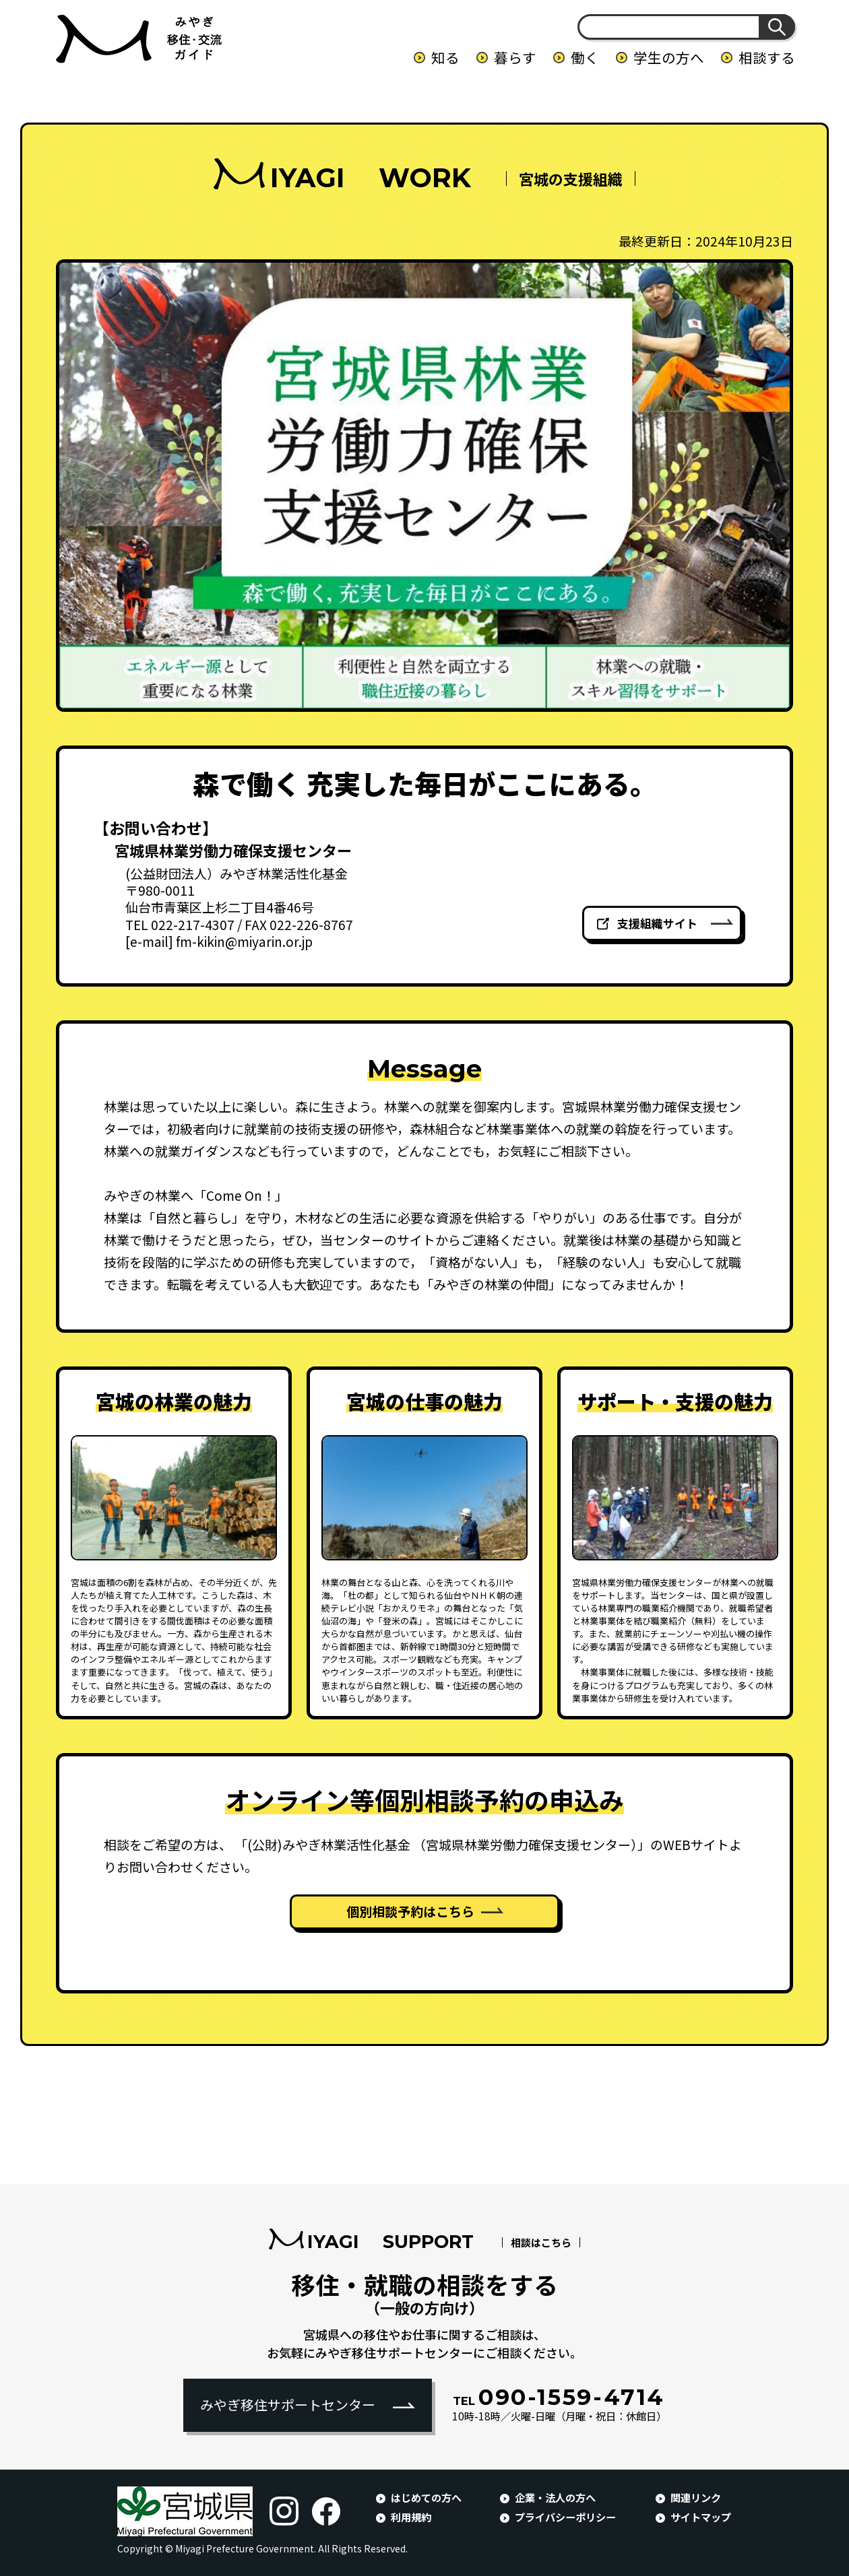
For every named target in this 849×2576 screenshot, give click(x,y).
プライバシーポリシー (565, 2516)
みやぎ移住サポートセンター (287, 2404)
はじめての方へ (426, 2497)
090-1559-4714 (559, 2396)
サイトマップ (700, 2516)
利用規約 (411, 2516)
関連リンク (695, 2497)
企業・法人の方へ (555, 2497)
